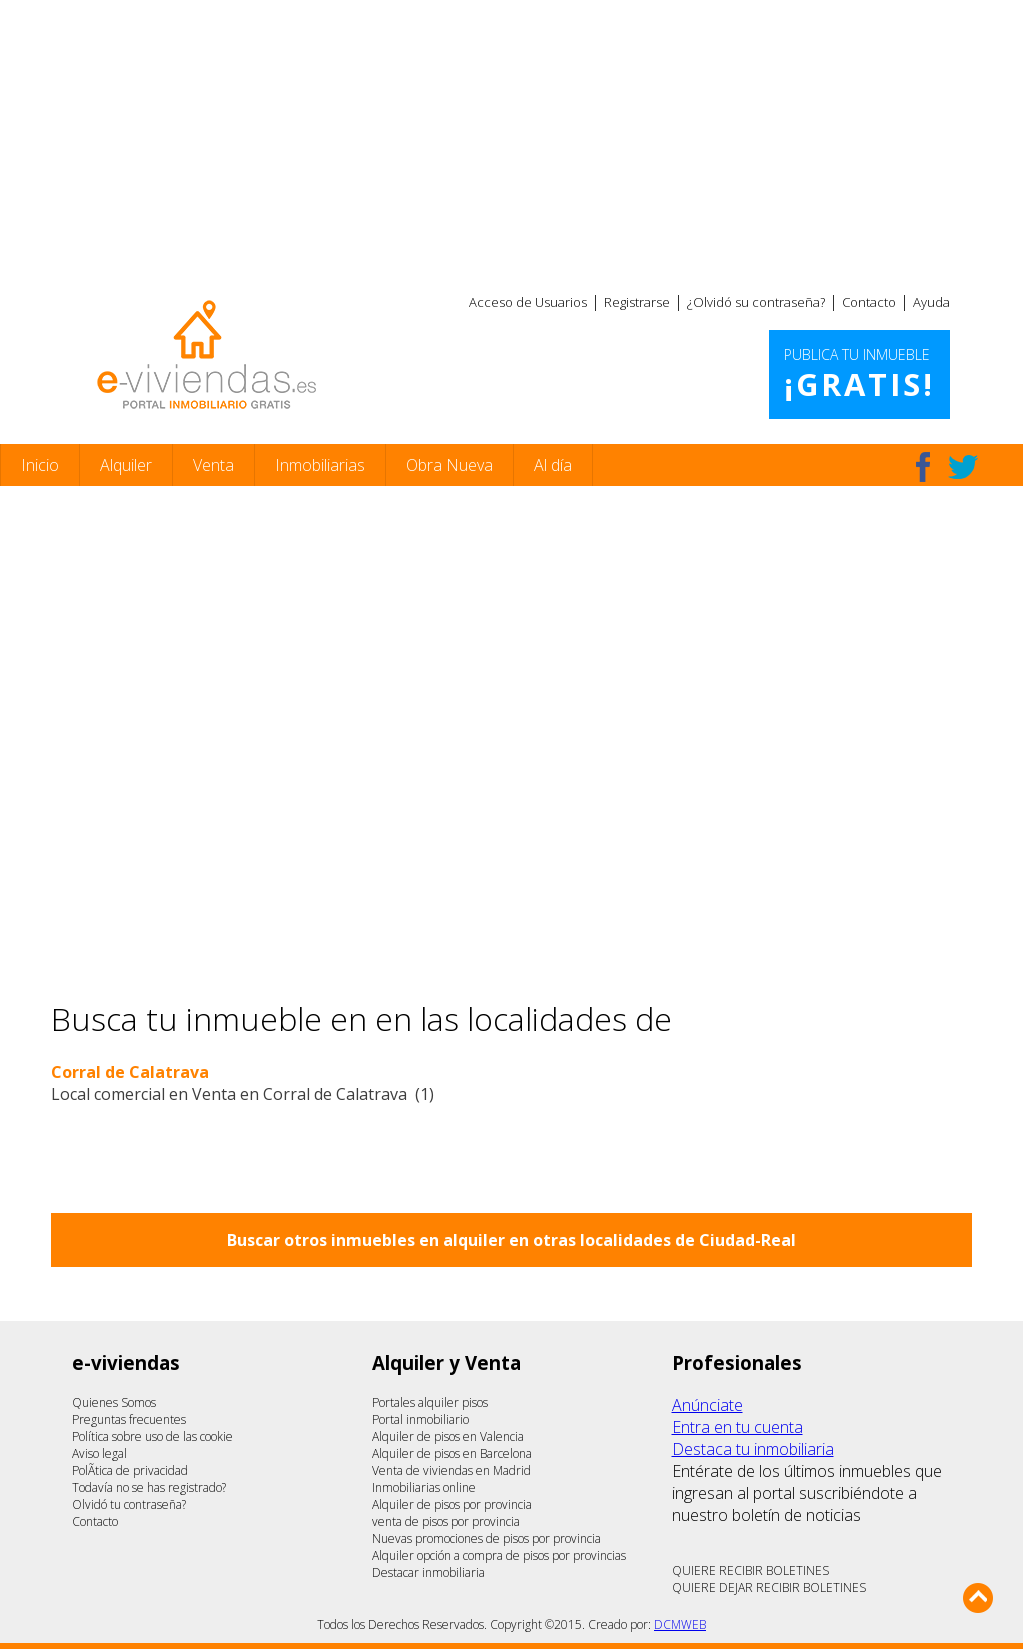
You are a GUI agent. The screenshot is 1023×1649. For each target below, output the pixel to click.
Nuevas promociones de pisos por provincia (486, 1538)
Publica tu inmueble (859, 375)
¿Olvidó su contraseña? (756, 302)
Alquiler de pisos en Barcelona (452, 1453)
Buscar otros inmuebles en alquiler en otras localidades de (511, 1240)
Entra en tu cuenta (737, 1427)
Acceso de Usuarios (528, 302)
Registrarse (637, 302)
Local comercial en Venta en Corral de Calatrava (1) (242, 1094)
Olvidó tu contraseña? (129, 1504)
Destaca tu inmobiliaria (753, 1449)
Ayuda (931, 302)
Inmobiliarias (320, 465)
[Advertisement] (511, 140)
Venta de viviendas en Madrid (451, 1470)
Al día (553, 465)
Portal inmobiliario (420, 1419)
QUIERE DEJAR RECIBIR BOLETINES (769, 1587)
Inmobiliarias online (424, 1487)
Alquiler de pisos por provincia (452, 1504)
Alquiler (126, 465)
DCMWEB (680, 1624)
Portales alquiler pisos (430, 1402)
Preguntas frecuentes (129, 1419)
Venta (213, 465)
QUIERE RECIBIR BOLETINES (750, 1570)
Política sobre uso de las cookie (152, 1436)
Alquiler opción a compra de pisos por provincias (499, 1555)
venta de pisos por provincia (446, 1521)
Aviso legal (99, 1453)
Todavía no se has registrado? (149, 1487)
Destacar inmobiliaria (428, 1572)
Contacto (869, 302)
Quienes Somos (114, 1402)
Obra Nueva (449, 465)
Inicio (40, 465)
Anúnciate (707, 1405)
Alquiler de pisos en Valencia (448, 1436)
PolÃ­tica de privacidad (130, 1470)
